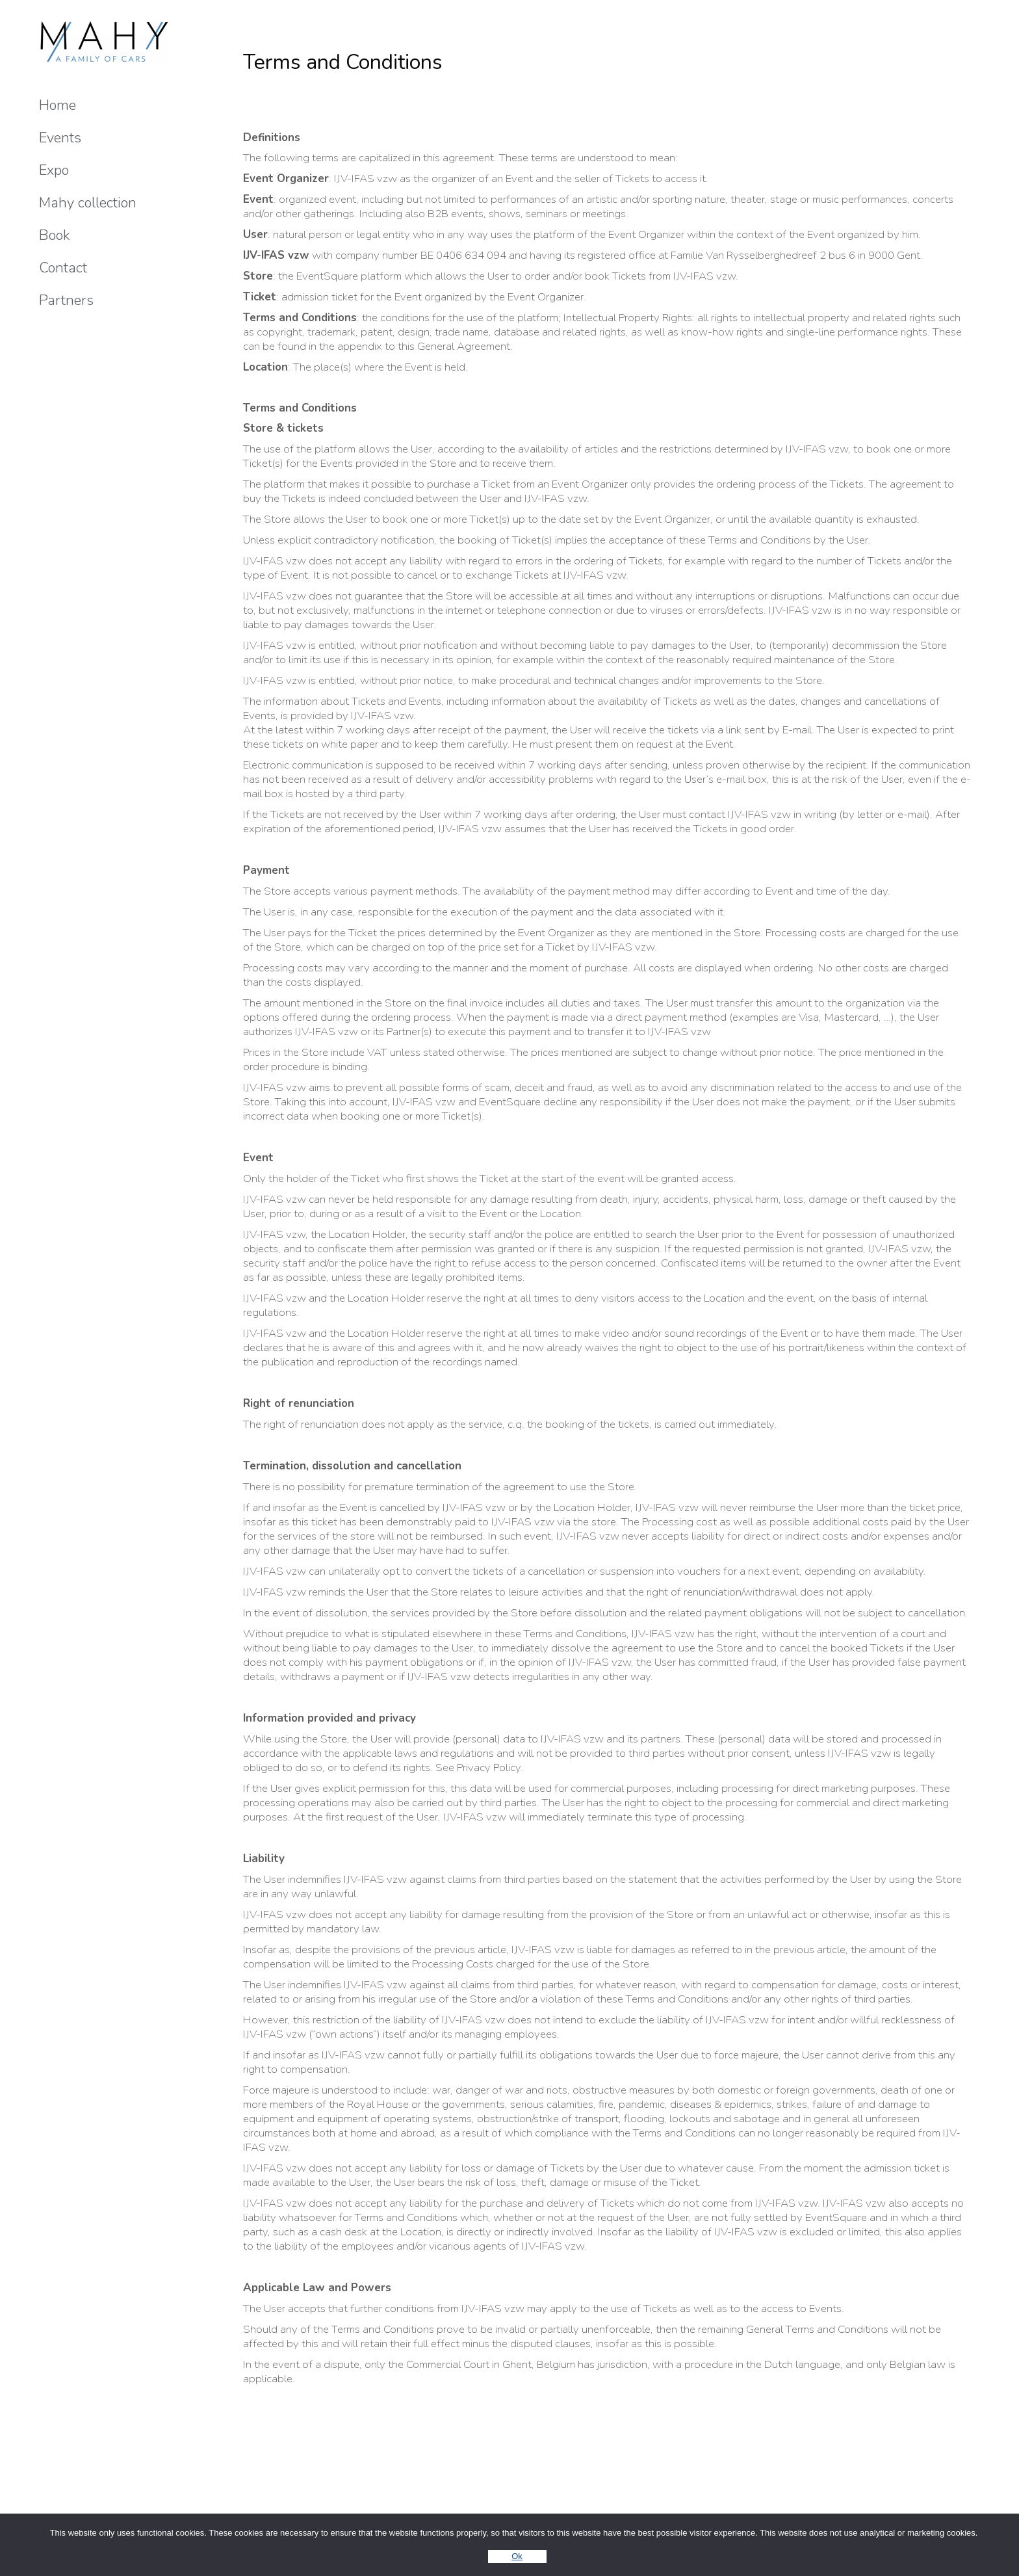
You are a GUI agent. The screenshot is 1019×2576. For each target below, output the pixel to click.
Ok (516, 2556)
